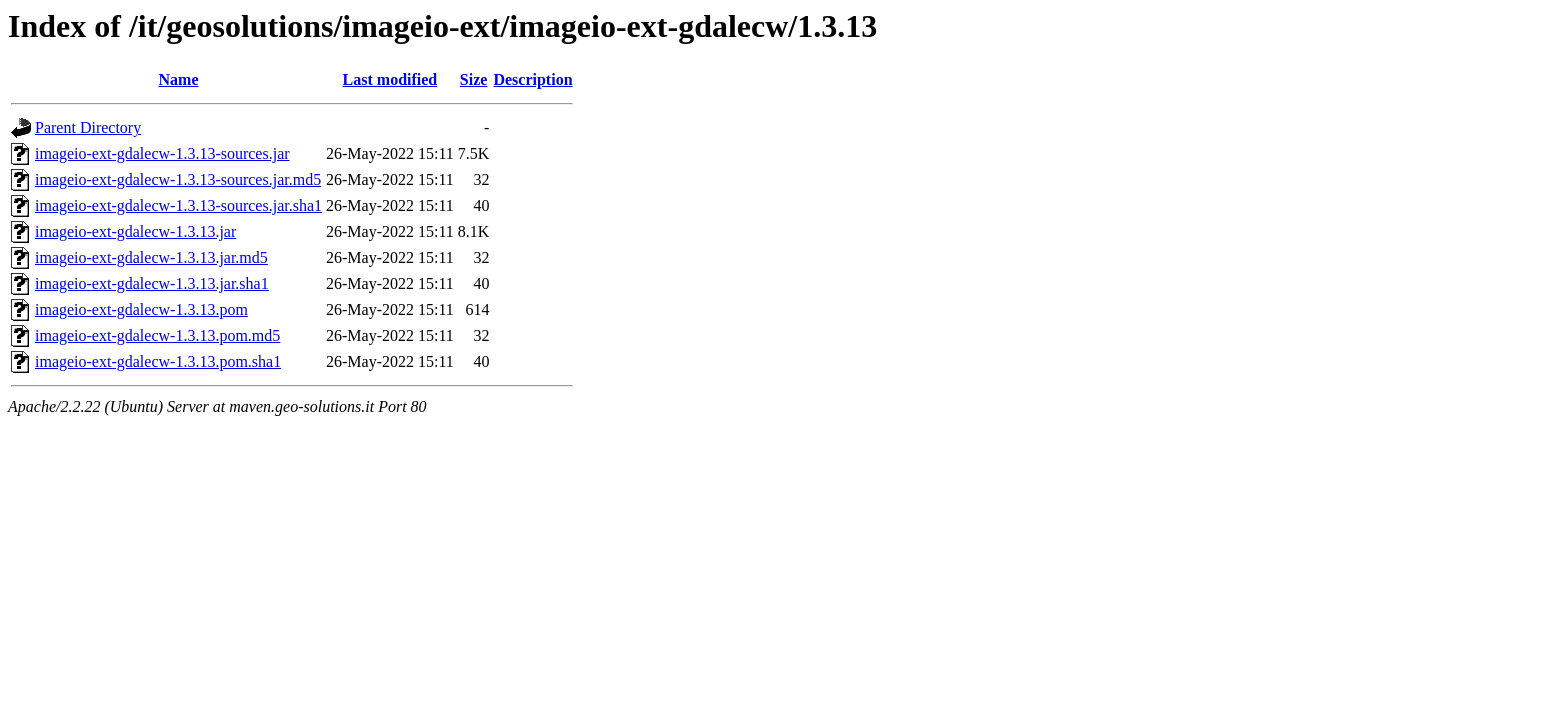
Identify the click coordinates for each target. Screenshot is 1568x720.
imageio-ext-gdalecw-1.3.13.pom (141, 309)
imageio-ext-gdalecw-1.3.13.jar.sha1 (152, 283)
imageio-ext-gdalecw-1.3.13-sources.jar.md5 (178, 179)
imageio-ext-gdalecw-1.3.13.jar (135, 231)
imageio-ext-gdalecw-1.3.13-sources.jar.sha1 (178, 205)
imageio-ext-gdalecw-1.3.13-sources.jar (162, 153)
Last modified (390, 79)
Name (179, 79)
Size (474, 79)
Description (532, 79)
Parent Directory (88, 127)
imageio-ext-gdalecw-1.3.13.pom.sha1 (158, 361)
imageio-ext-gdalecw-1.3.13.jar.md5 (151, 257)
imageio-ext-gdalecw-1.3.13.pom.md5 (157, 335)
